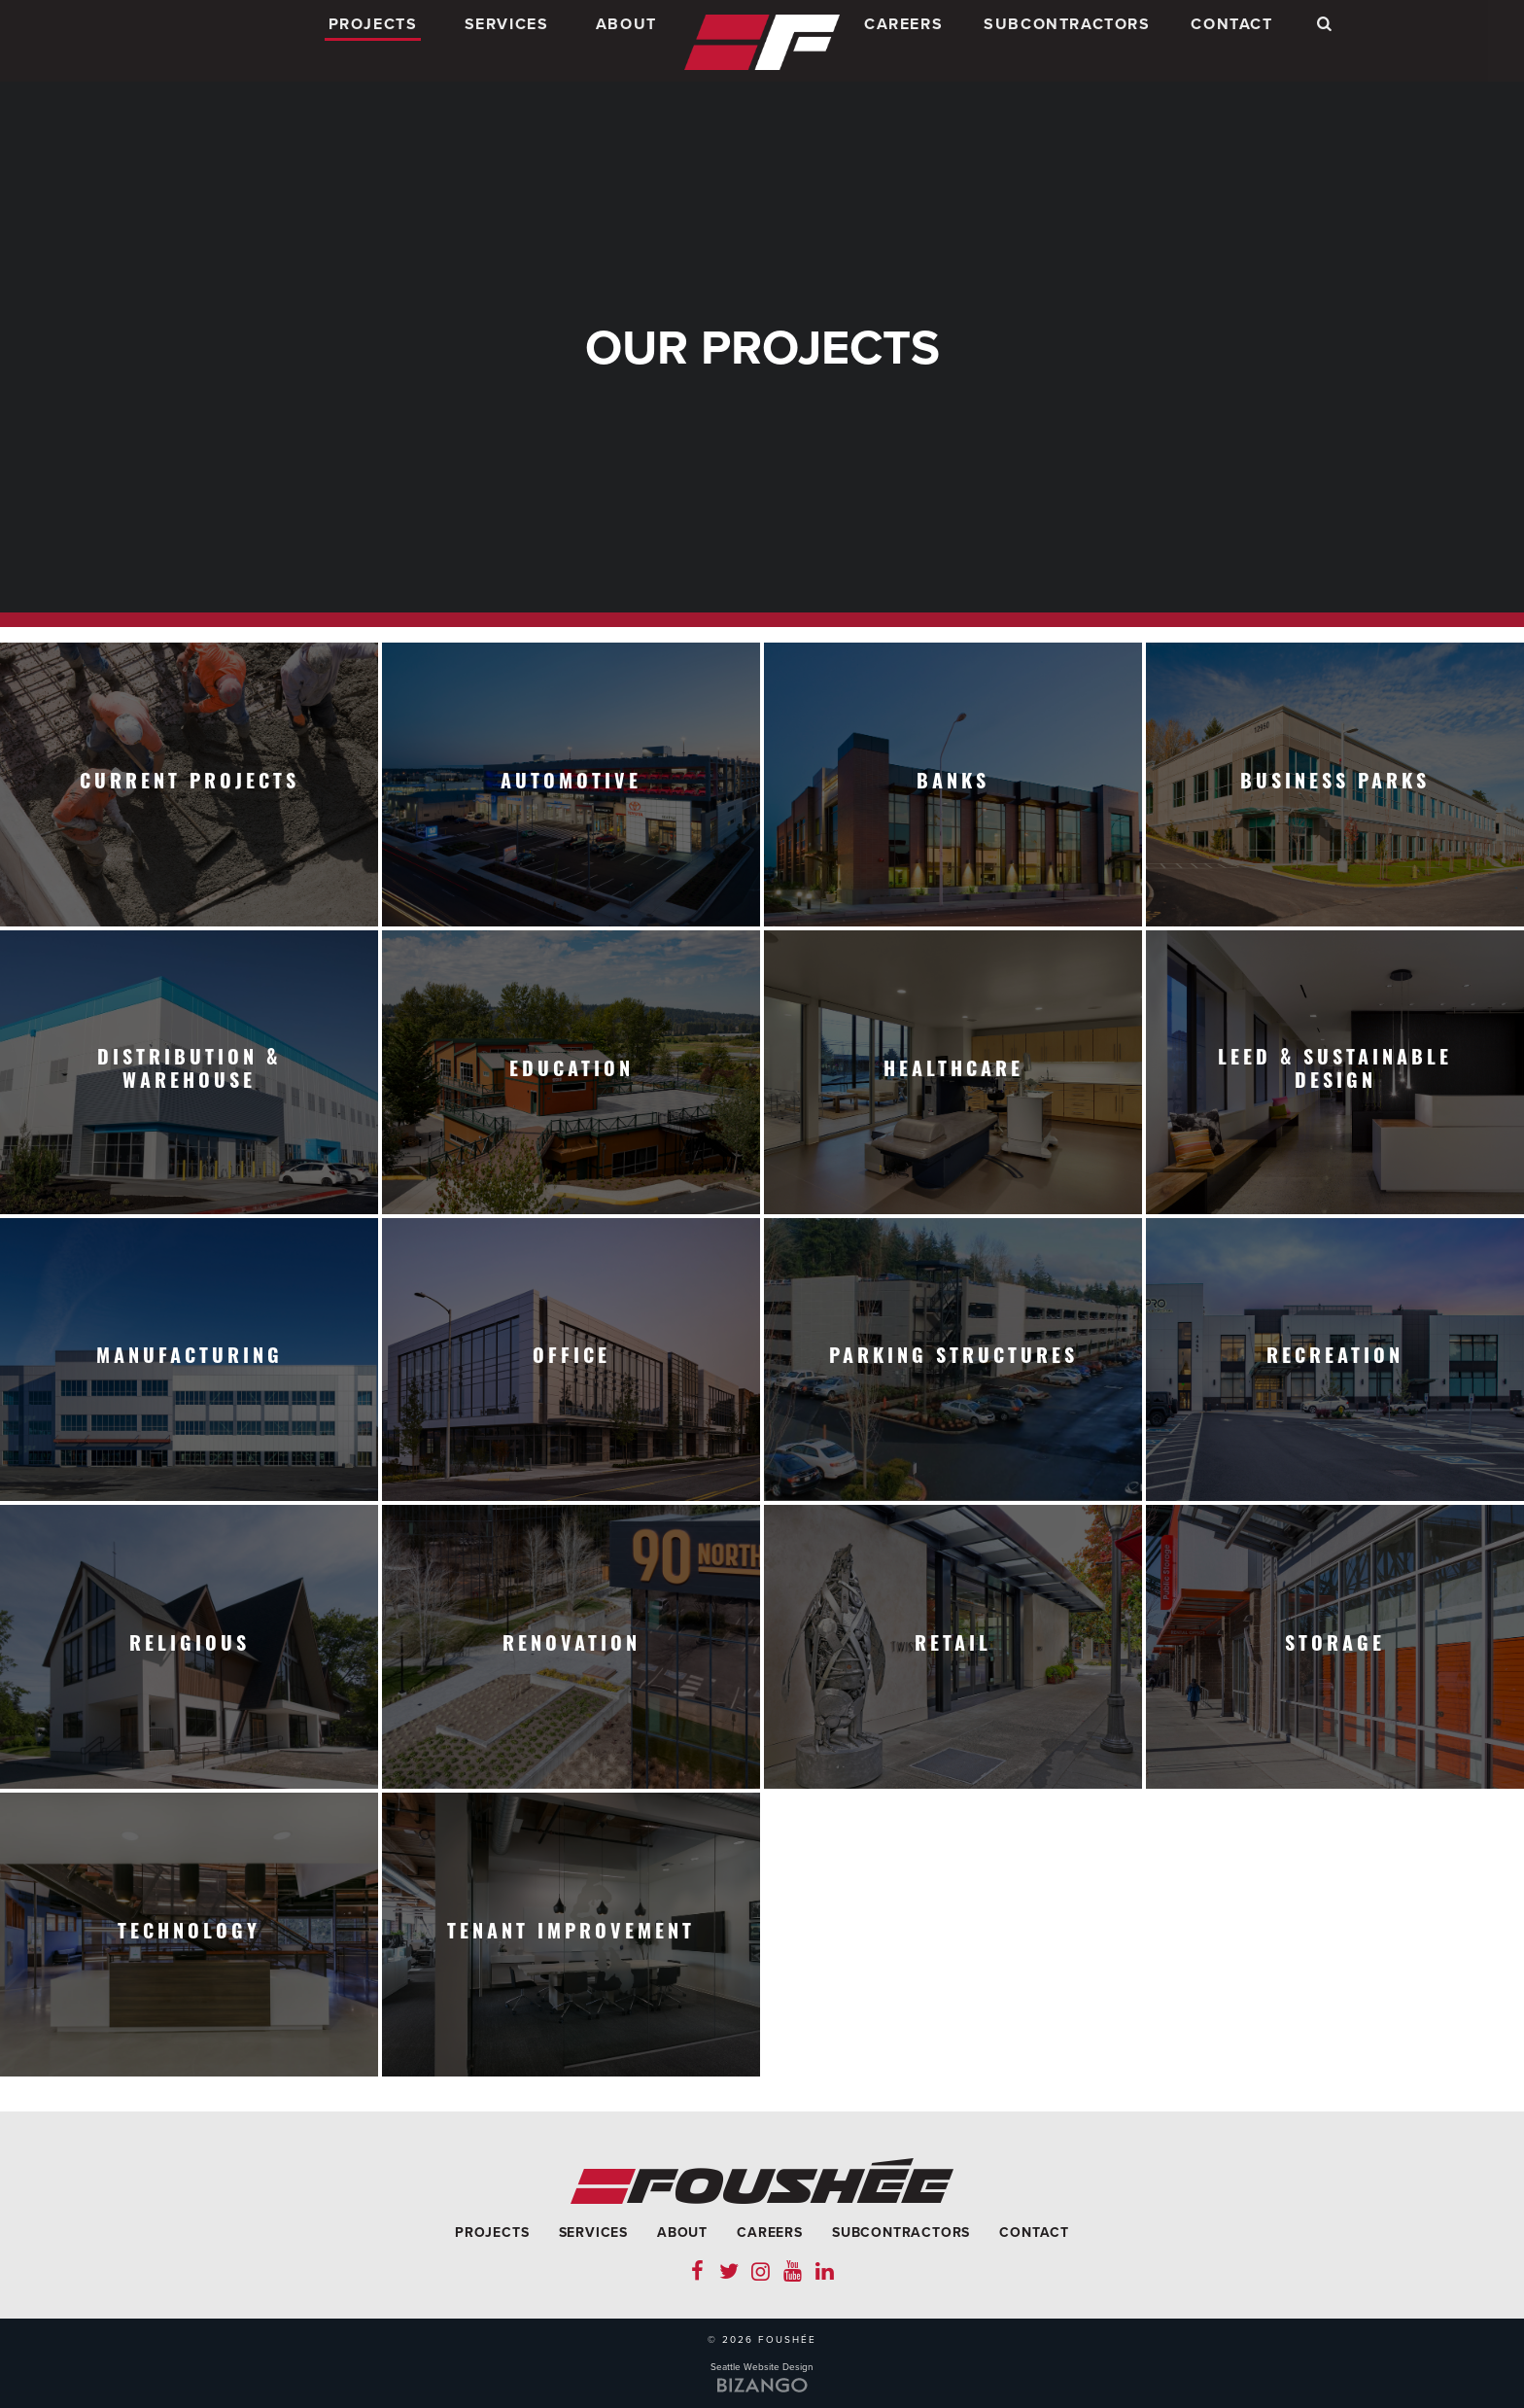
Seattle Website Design (762, 2367)
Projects (373, 42)
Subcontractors (1067, 42)
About (626, 42)
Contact (1231, 42)
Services (507, 42)
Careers (903, 42)
